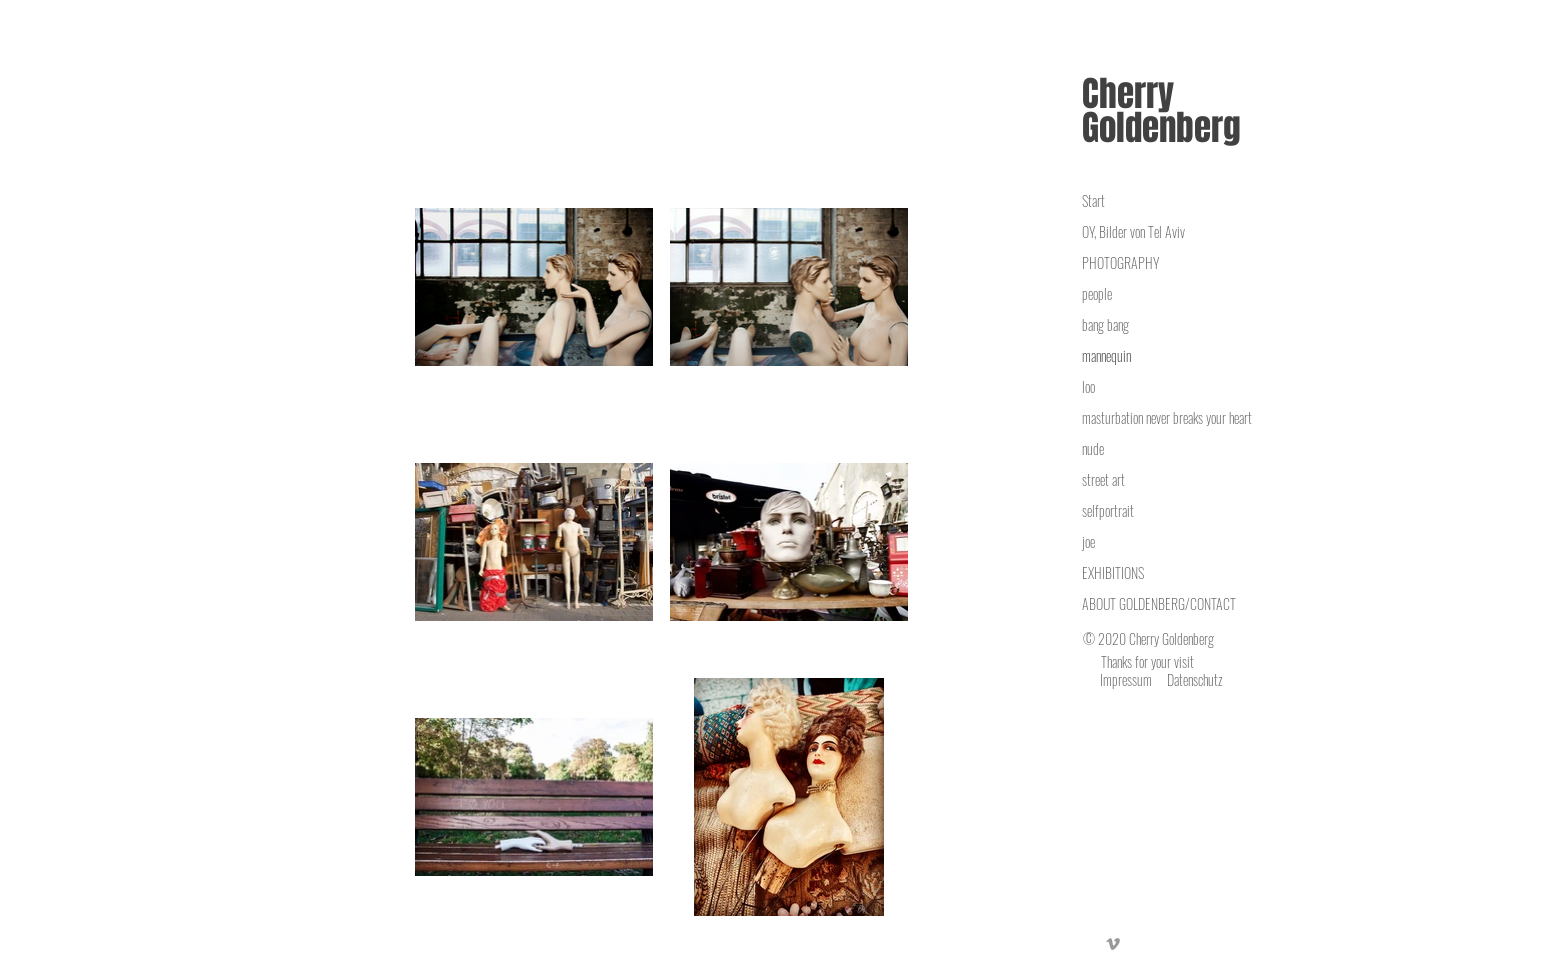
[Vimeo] (1113, 944)
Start (1093, 200)
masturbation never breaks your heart (1167, 417)
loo (1088, 386)
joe (1088, 541)
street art (1103, 479)
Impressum (1126, 679)
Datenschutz (1195, 679)
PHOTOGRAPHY (1120, 262)
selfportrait (1108, 510)
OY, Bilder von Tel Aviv (1133, 231)
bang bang (1105, 324)
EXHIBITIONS (1113, 572)
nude (1093, 448)
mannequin (1106, 355)
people (1097, 293)
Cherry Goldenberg (1161, 111)
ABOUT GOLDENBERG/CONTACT (1159, 603)
